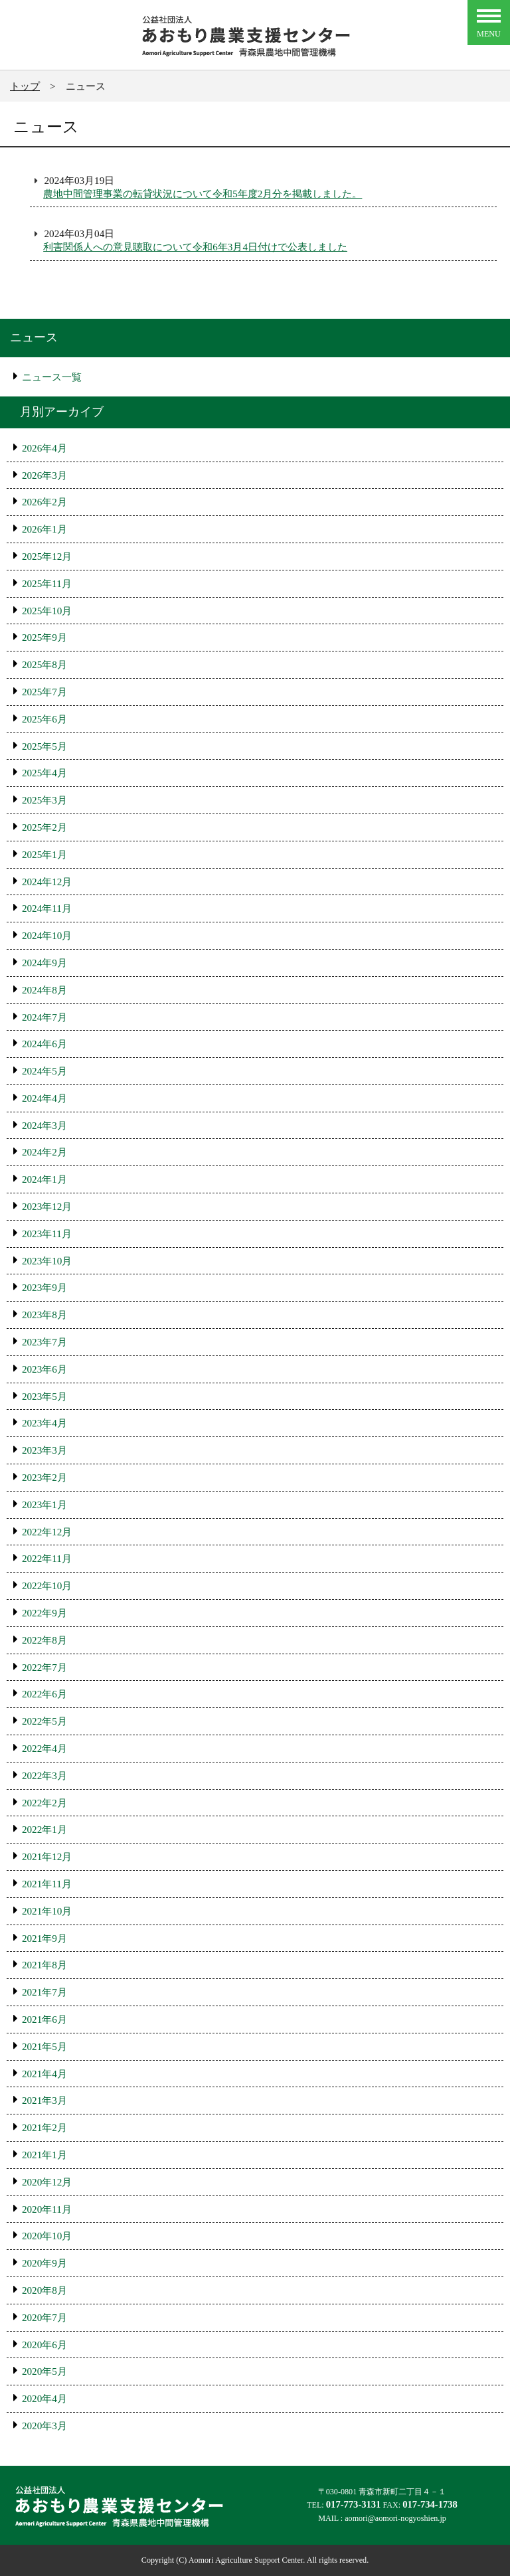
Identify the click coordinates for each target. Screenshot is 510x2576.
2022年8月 (44, 1640)
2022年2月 (44, 1802)
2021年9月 (44, 1938)
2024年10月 (47, 935)
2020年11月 (47, 2209)
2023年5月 (44, 1396)
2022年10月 (47, 1585)
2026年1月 (44, 529)
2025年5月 (44, 746)
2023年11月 (47, 1233)
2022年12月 (47, 1531)
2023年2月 (44, 1477)
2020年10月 (47, 2235)
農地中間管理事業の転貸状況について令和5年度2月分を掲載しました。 (202, 193)
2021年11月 (47, 1883)
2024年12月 (47, 881)
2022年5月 (44, 1721)
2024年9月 (44, 962)
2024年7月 (44, 1017)
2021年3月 (44, 2100)
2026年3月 (44, 475)
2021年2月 (44, 2127)
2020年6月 (44, 2344)
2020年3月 (44, 2425)
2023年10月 (47, 1260)
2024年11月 (47, 908)
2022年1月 (44, 1829)
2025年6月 (44, 719)
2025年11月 (47, 583)
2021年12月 (47, 1856)
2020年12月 (47, 2182)
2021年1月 (44, 2154)
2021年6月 (44, 2019)
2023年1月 (44, 1504)
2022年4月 (44, 1748)
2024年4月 (44, 1098)
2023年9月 (44, 1287)
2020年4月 (44, 2398)
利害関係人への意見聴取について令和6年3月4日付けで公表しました (195, 246)
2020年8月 (44, 2290)
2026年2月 (44, 501)
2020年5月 (44, 2371)
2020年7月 (44, 2317)
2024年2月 (44, 1152)
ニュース (34, 337)
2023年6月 (44, 1369)
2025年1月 (44, 854)
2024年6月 (44, 1043)
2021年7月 (44, 1992)
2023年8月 (44, 1314)
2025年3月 (44, 800)
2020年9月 (44, 2263)
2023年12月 (47, 1206)
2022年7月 (44, 1667)
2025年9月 (44, 637)
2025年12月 (47, 556)
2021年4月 (44, 2073)
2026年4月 (44, 448)
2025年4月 (44, 772)
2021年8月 (44, 1964)
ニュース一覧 (52, 377)
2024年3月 (44, 1125)
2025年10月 (47, 610)
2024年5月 (44, 1070)
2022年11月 (47, 1558)
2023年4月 (44, 1422)
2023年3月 (44, 1450)
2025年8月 (44, 664)
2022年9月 (44, 1612)
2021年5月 (44, 2046)
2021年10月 (47, 1911)
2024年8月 (44, 989)
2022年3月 (44, 1775)
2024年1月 (44, 1179)
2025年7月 (44, 691)
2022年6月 (44, 1693)
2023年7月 (44, 1341)
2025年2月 (44, 827)
